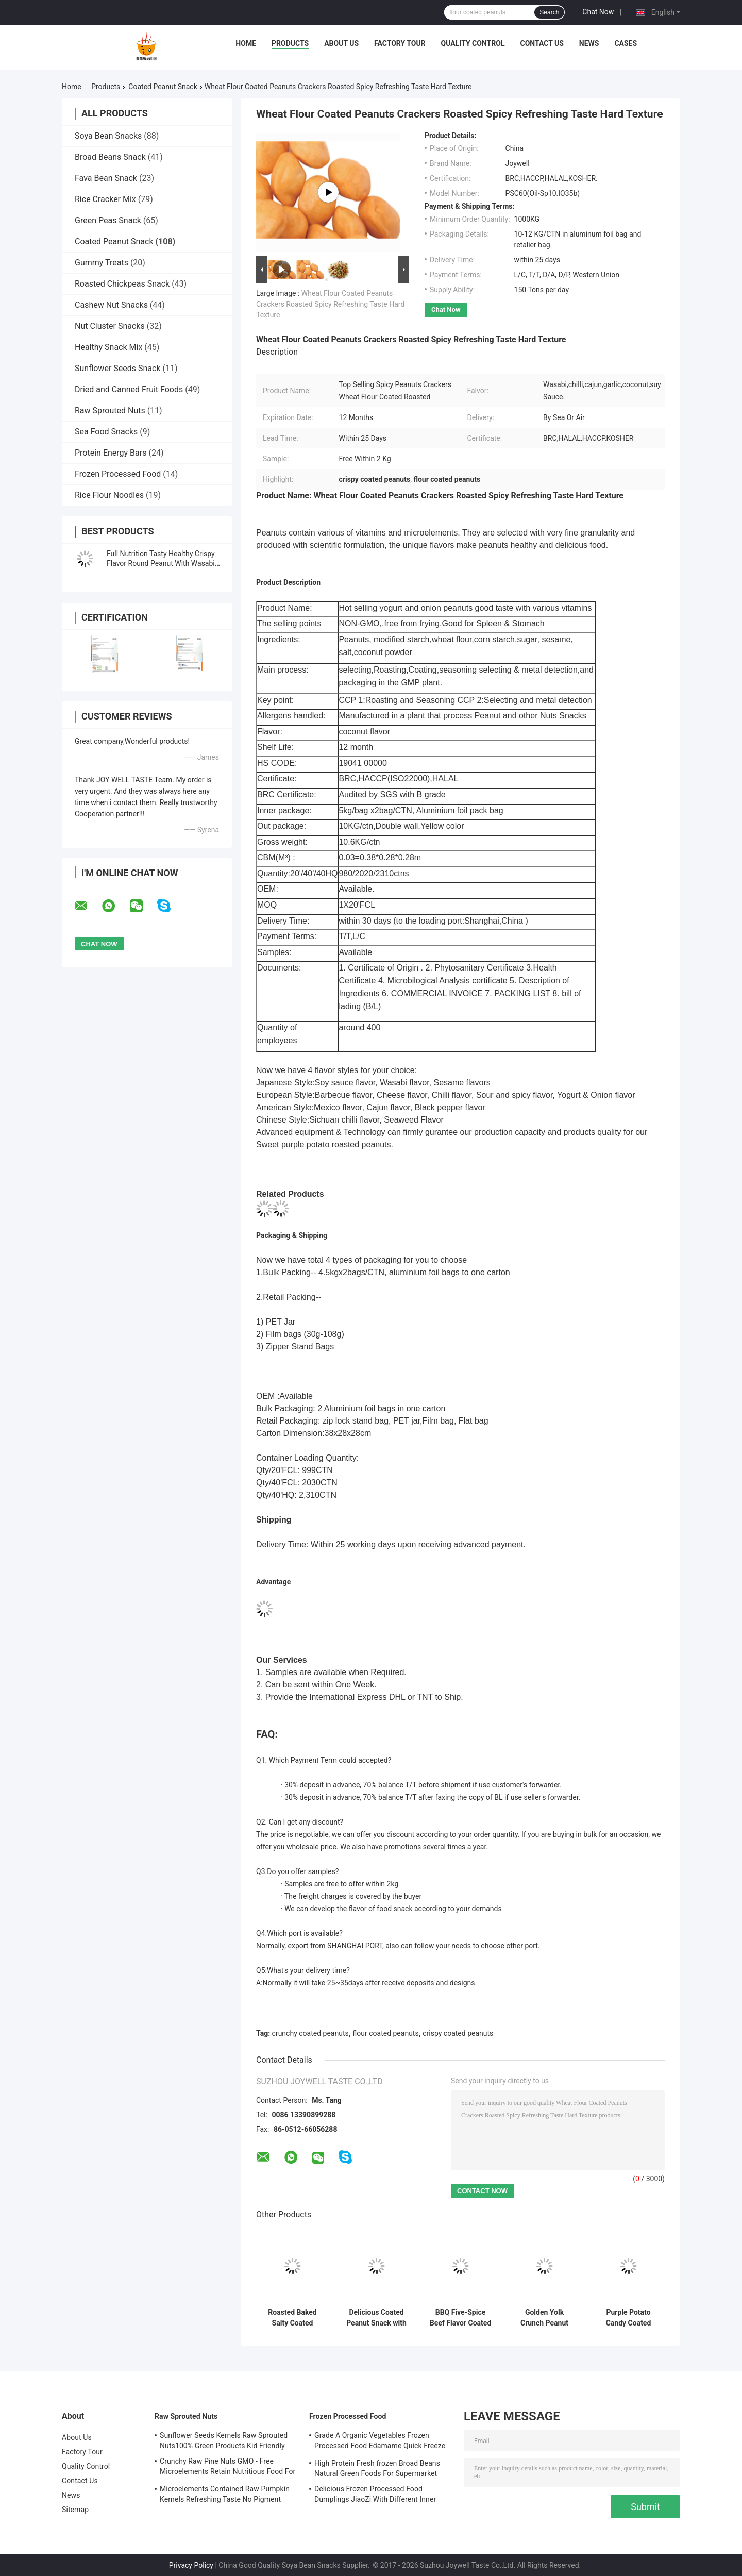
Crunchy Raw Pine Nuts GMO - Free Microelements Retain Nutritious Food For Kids (227, 2468)
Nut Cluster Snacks (110, 326)
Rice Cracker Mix (105, 199)
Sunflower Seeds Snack (118, 368)
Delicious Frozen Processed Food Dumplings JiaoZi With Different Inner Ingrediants (375, 2495)
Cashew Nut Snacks (111, 305)
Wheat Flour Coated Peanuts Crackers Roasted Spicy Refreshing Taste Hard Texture (330, 304)
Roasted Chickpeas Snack (122, 284)
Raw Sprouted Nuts (110, 410)
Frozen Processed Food (118, 474)
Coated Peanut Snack (162, 86)
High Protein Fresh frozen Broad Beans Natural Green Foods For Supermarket (377, 2468)
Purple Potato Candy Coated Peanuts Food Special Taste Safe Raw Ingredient (629, 2318)
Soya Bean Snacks (108, 136)
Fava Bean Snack (106, 178)
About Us (341, 43)
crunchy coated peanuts (310, 2033)
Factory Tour (400, 43)
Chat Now (598, 12)
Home (245, 43)
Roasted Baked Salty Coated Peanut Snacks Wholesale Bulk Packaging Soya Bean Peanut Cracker (292, 2318)
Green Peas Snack (108, 220)
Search (549, 12)
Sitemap (75, 2509)
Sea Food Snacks (106, 432)
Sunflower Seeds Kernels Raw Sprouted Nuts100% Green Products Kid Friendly (224, 2440)
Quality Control (473, 43)
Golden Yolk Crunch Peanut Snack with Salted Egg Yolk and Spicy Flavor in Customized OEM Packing (544, 2318)
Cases (625, 43)
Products (290, 43)
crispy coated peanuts (458, 2033)
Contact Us (541, 43)
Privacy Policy (191, 2565)
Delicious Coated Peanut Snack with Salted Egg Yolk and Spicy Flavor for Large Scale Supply (376, 2318)
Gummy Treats (101, 262)
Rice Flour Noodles (109, 495)
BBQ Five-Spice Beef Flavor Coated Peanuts (461, 2318)
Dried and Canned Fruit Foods (129, 389)
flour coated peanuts (385, 2033)
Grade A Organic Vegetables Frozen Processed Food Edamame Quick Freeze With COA (379, 2442)
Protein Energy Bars (110, 453)
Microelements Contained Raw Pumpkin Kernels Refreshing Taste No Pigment (225, 2494)
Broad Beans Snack (110, 157)
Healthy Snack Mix (108, 347)
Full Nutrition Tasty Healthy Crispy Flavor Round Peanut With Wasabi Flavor (161, 563)
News (589, 43)
